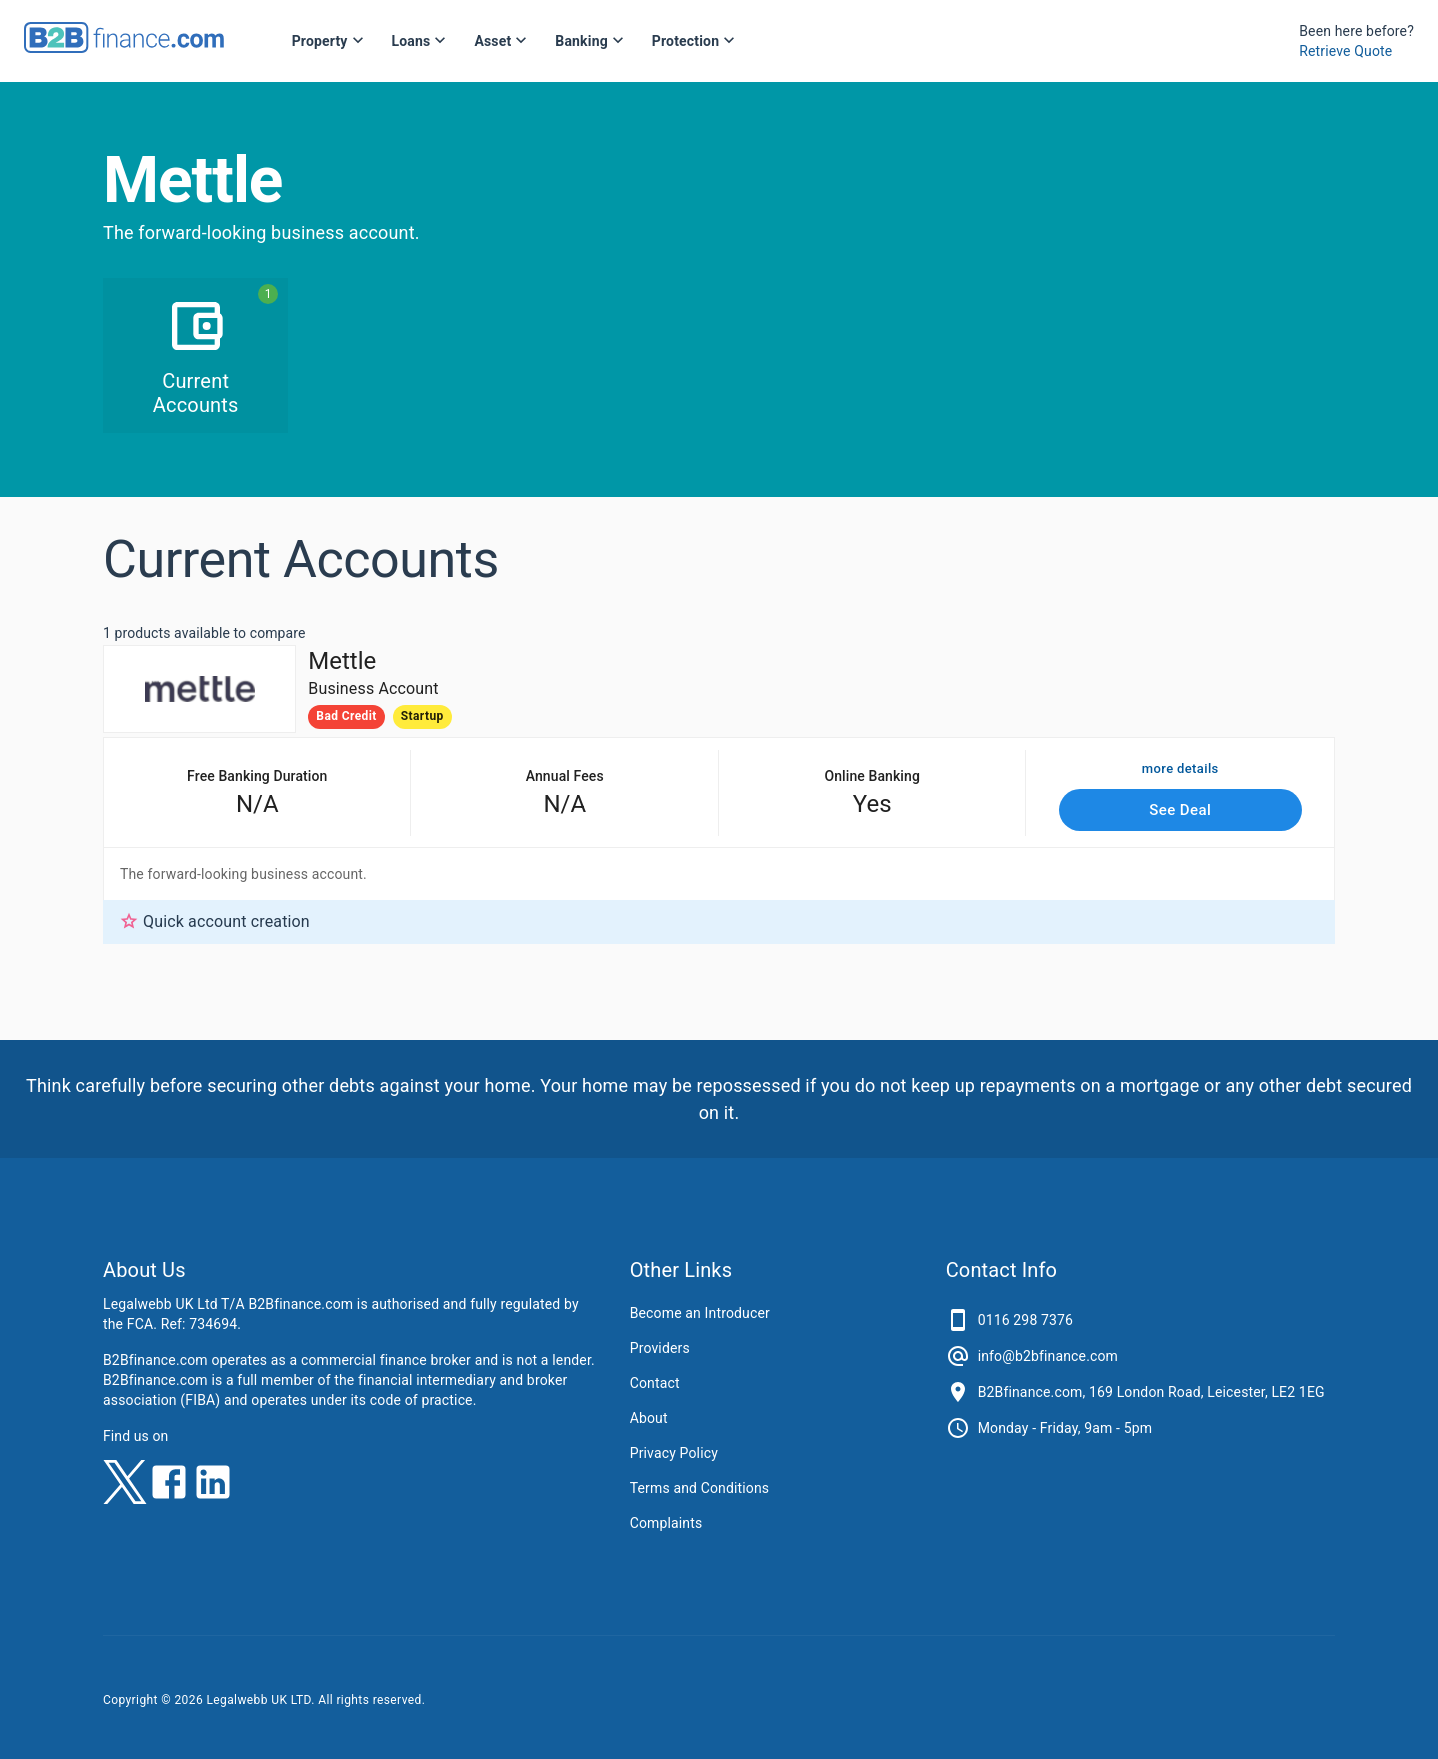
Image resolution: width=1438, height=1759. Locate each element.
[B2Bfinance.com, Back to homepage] (124, 46)
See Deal (1181, 810)
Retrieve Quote (1345, 51)
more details (1180, 769)
